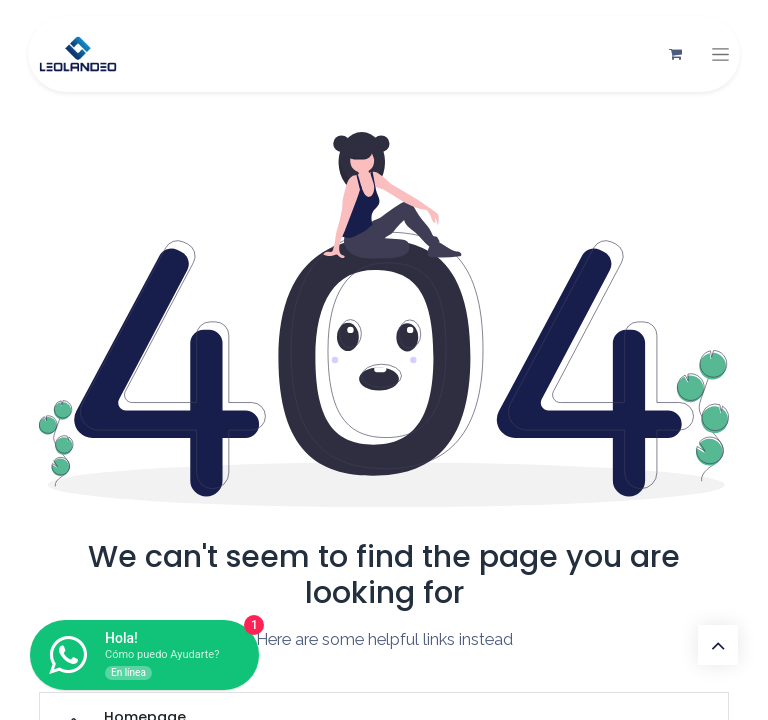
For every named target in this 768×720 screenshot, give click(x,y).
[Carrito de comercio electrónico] (675, 54)
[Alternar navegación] (720, 54)
